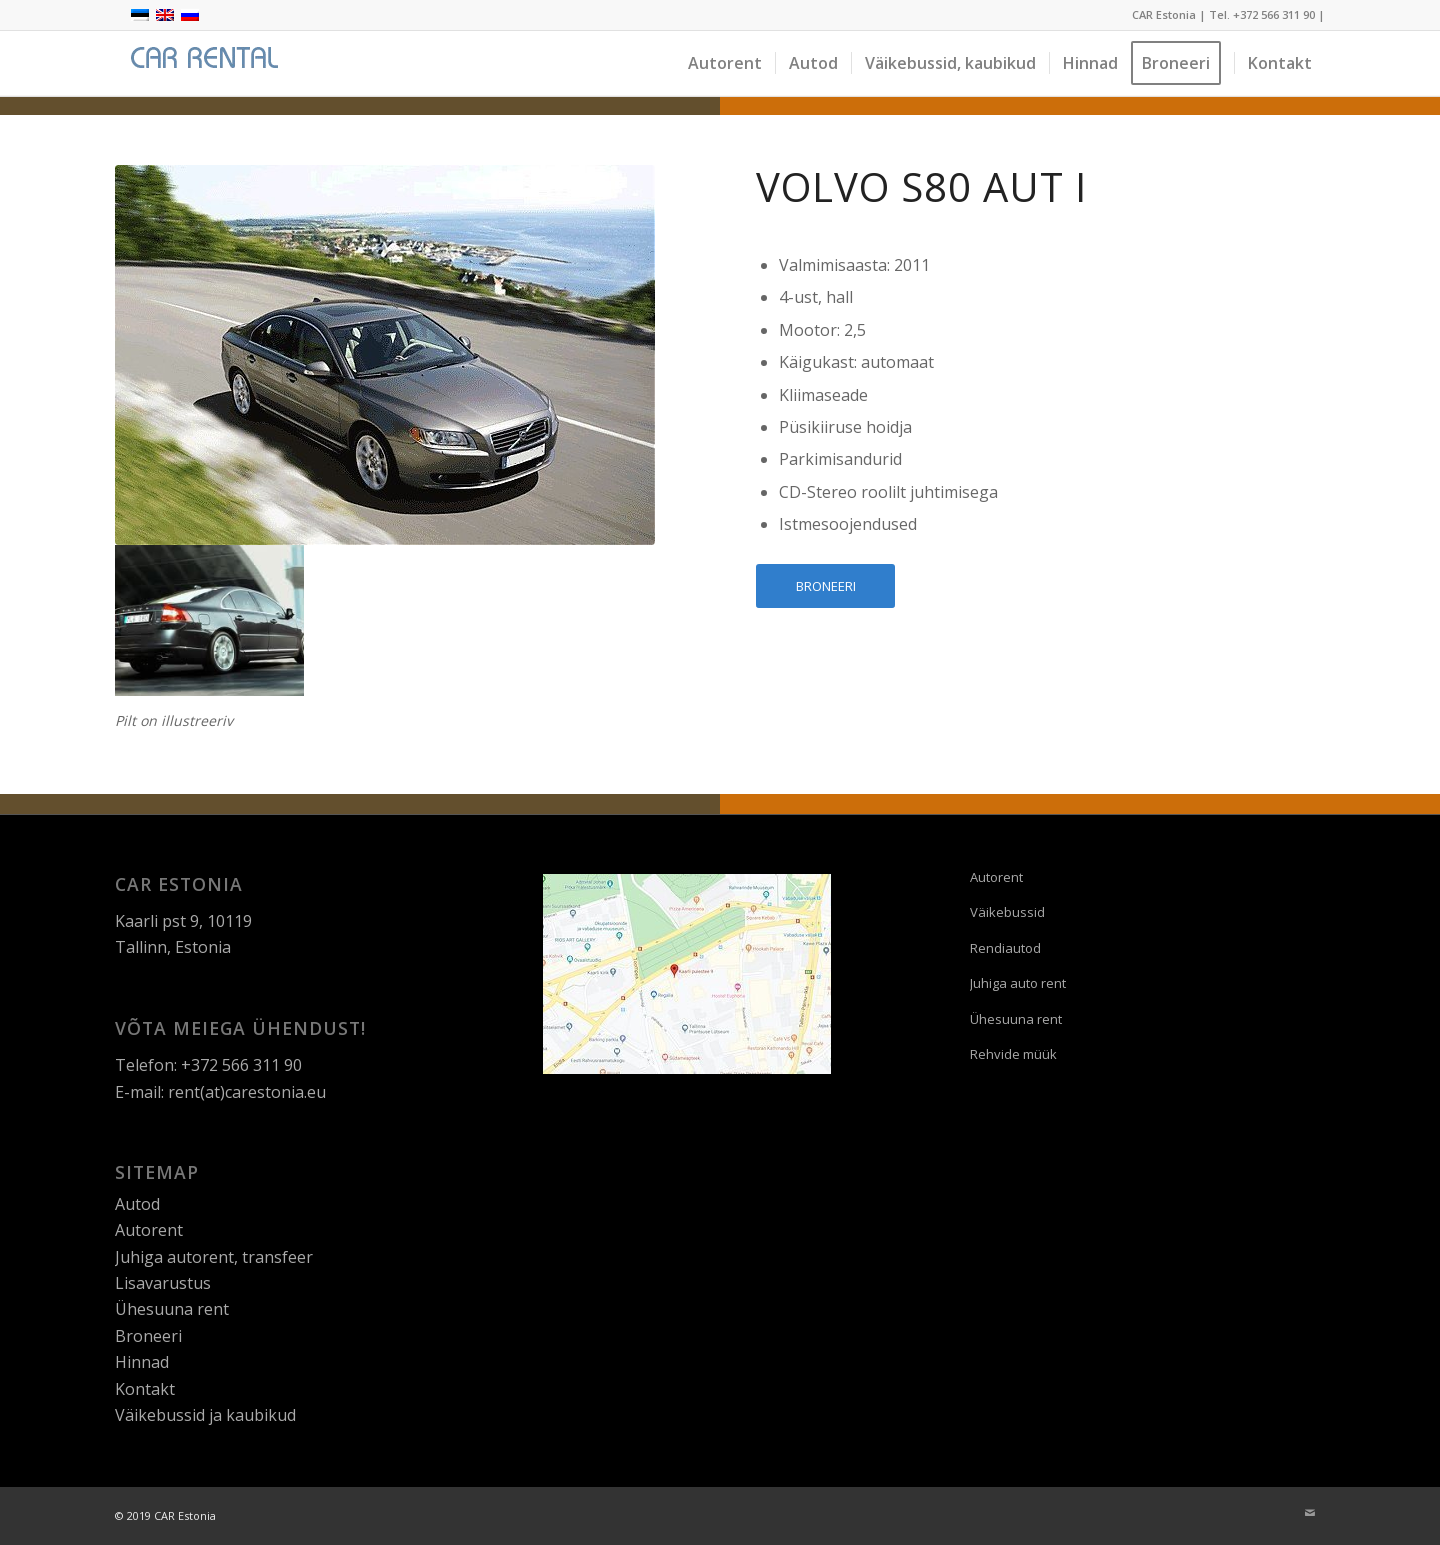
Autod (137, 1204)
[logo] (201, 63)
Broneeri (148, 1336)
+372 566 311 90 (1274, 14)
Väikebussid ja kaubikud (205, 1415)
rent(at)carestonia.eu (247, 1092)
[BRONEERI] (825, 586)
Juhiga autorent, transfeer (214, 1257)
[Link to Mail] (1310, 1513)
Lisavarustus (163, 1283)
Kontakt (145, 1389)
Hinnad (142, 1362)
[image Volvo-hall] (210, 621)
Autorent (149, 1230)
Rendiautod (1005, 948)
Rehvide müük (1013, 1054)
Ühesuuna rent (172, 1309)
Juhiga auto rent (1018, 983)
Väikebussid (1007, 912)
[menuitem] (725, 63)
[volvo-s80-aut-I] (385, 355)
